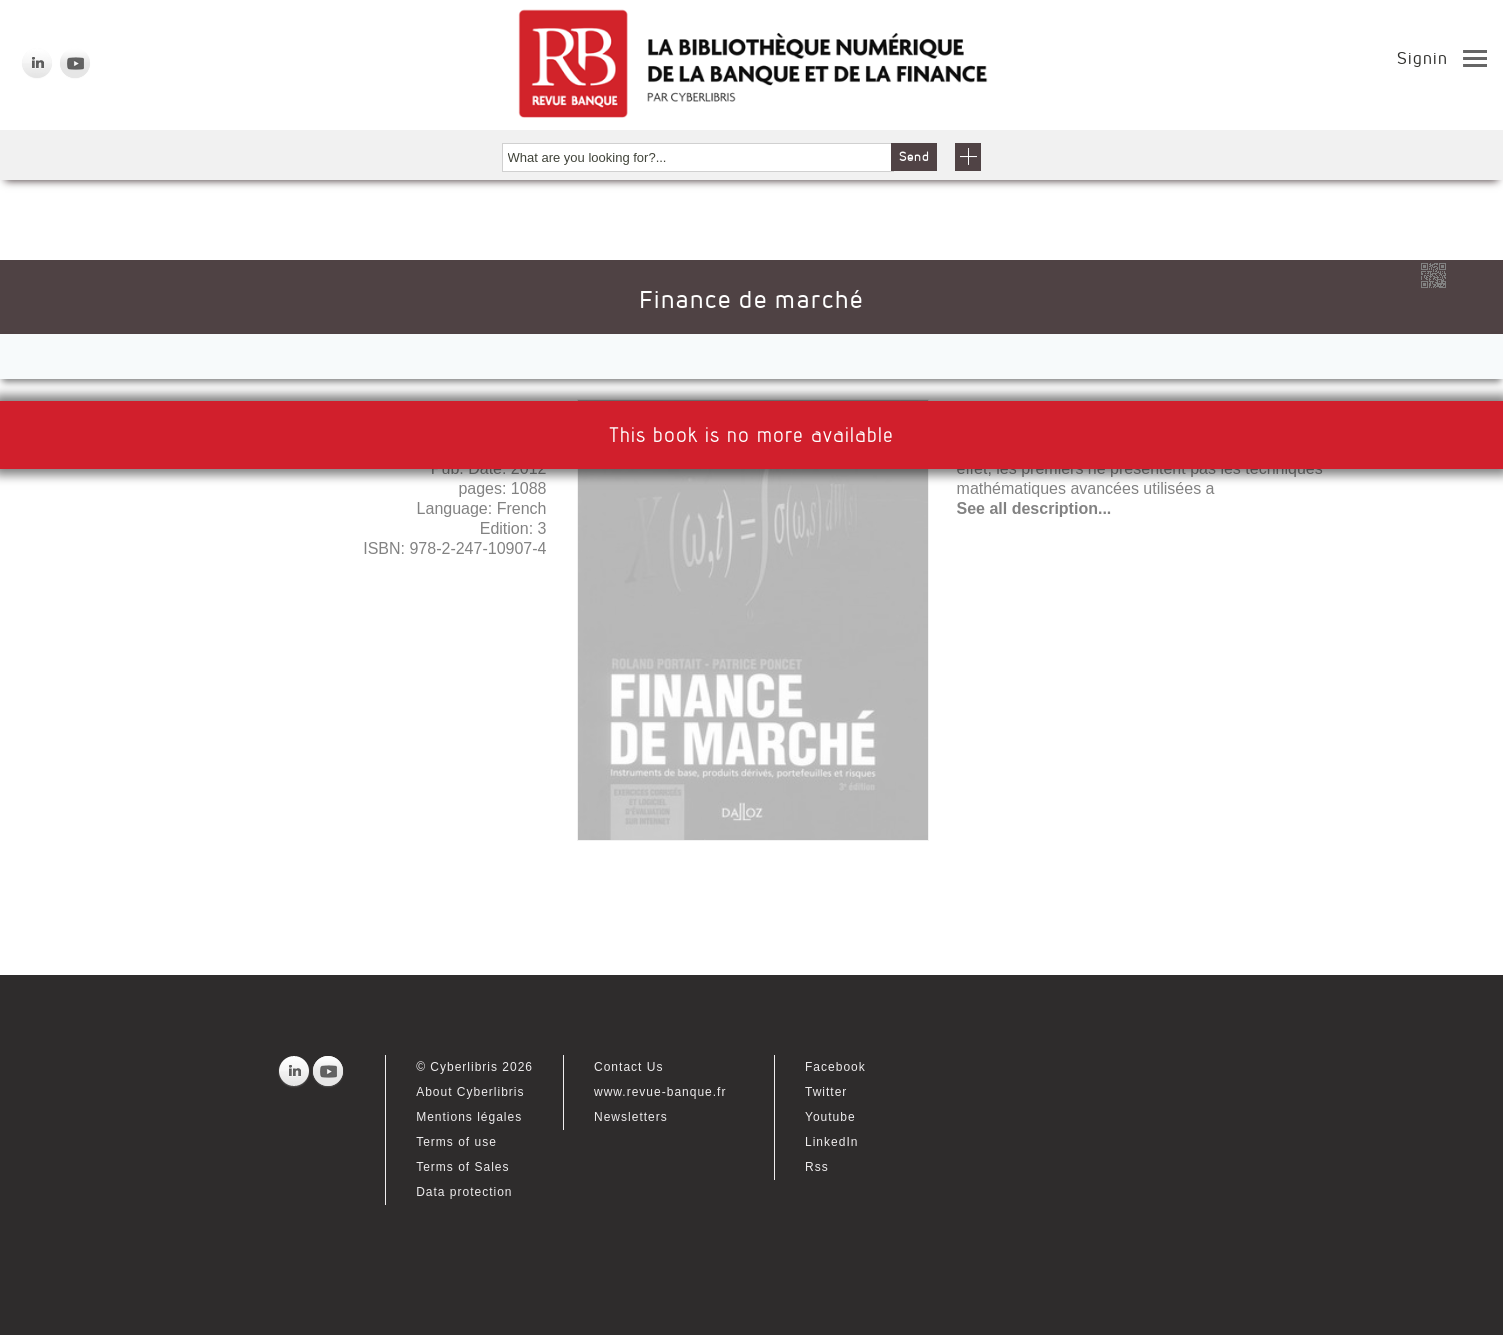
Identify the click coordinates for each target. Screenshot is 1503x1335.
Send (914, 157)
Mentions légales (469, 1117)
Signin (1422, 58)
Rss (817, 1167)
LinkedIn (831, 1142)
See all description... (1034, 508)
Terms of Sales (462, 1167)
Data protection (464, 1192)
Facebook (835, 1067)
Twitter (826, 1092)
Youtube (830, 1117)
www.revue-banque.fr (660, 1092)
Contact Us (628, 1067)
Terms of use (456, 1142)
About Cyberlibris (470, 1092)
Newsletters (631, 1117)
